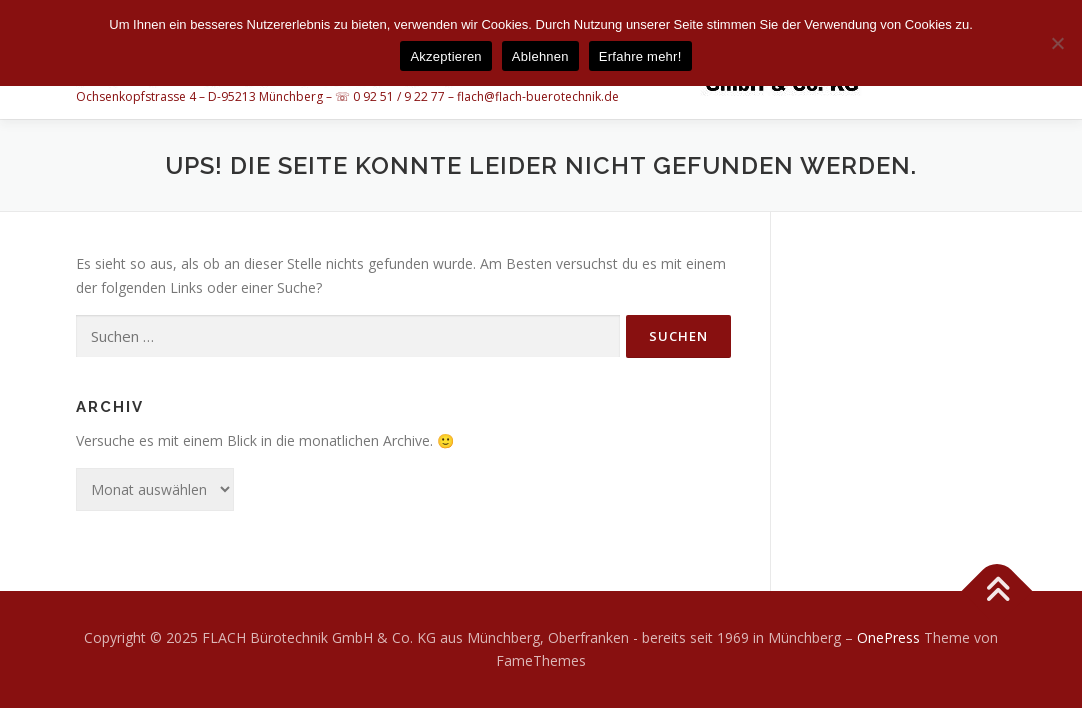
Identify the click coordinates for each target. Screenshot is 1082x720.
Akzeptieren (445, 56)
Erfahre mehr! (640, 56)
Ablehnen (540, 56)
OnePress (888, 637)
